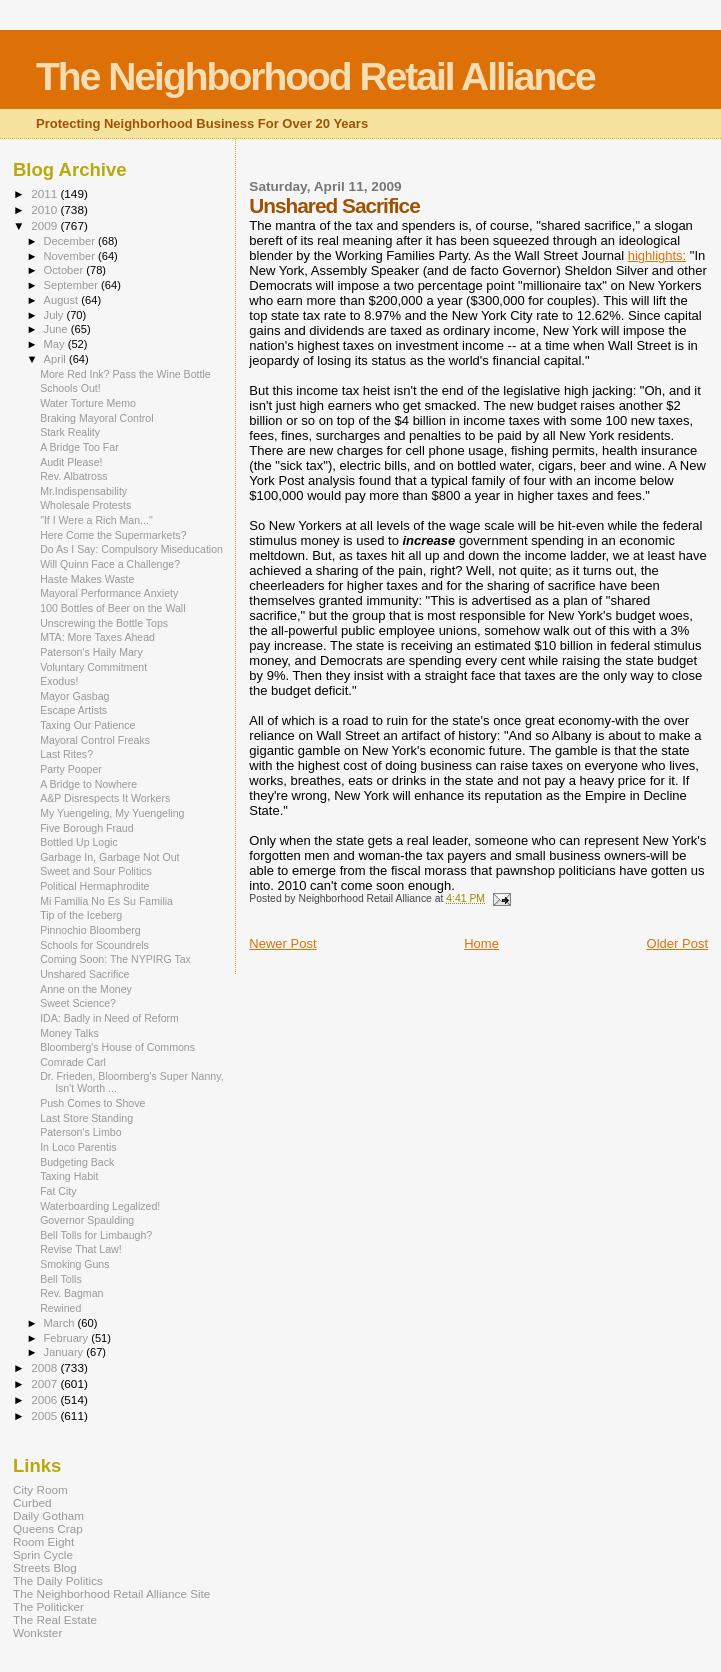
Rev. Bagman (71, 1293)
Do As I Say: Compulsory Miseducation (131, 549)
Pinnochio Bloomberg (90, 930)
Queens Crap (48, 1528)
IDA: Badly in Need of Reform (109, 1018)
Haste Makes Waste (87, 579)
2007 (45, 1383)
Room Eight (43, 1541)
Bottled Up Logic (79, 842)
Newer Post (282, 943)
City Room (40, 1489)
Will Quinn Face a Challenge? (110, 564)
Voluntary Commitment (93, 667)
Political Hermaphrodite (94, 886)
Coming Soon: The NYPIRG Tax (115, 959)
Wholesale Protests (85, 505)
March (61, 1323)
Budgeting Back (77, 1162)
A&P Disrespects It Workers (105, 798)
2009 (45, 225)
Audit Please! (71, 462)
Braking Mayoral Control (96, 418)
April (56, 359)
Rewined (60, 1308)
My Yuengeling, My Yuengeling (112, 813)
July (55, 315)
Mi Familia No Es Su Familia (106, 901)
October (65, 270)
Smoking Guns (74, 1264)
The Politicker (48, 1606)
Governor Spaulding (87, 1220)
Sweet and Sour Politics (96, 871)
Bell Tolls (61, 1279)
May (56, 344)
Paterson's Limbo (80, 1132)
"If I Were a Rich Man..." (96, 520)
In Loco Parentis (78, 1147)
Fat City (58, 1191)
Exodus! (59, 681)
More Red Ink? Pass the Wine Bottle (125, 374)
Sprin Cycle (43, 1554)
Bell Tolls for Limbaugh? (96, 1235)
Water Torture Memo (88, 403)
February (68, 1338)
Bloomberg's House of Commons (117, 1047)
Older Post (677, 943)
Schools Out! (70, 388)
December (71, 241)
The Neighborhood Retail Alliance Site (111, 1593)
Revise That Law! (81, 1249)
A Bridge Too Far (79, 447)
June (57, 329)
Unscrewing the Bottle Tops (104, 623)
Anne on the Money (86, 989)
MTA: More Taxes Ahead (97, 637)
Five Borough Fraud (87, 828)
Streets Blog (45, 1567)
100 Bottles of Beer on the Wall (112, 608)
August (63, 300)
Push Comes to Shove (92, 1103)
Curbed (32, 1502)
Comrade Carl (73, 1062)
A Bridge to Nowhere (88, 784)
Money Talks (69, 1033)
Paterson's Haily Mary (91, 652)
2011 (45, 193)
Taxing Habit (69, 1176)
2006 (45, 1399)
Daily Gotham (48, 1515)
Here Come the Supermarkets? (113, 535)
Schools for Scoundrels (94, 945)
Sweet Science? (78, 1003)
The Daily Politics (58, 1580)
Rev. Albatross (73, 476)
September (73, 285)
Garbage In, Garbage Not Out (109, 857)
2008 (45, 1367)
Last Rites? (66, 754)
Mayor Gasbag (74, 696)
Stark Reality (70, 432)
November (71, 256)
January (65, 1352)
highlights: (657, 255)
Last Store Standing (86, 1118)
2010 (45, 209)
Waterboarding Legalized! (100, 1206)
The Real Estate (55, 1619)
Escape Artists (73, 710)
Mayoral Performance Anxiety (109, 593)
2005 (45, 1415)
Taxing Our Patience (87, 725)
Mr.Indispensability (83, 491)
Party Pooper (71, 769)
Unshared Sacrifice (84, 974)
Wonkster (37, 1632)
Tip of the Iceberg (81, 915)
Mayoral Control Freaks (95, 740)
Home (481, 943)
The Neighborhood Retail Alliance (315, 76)
